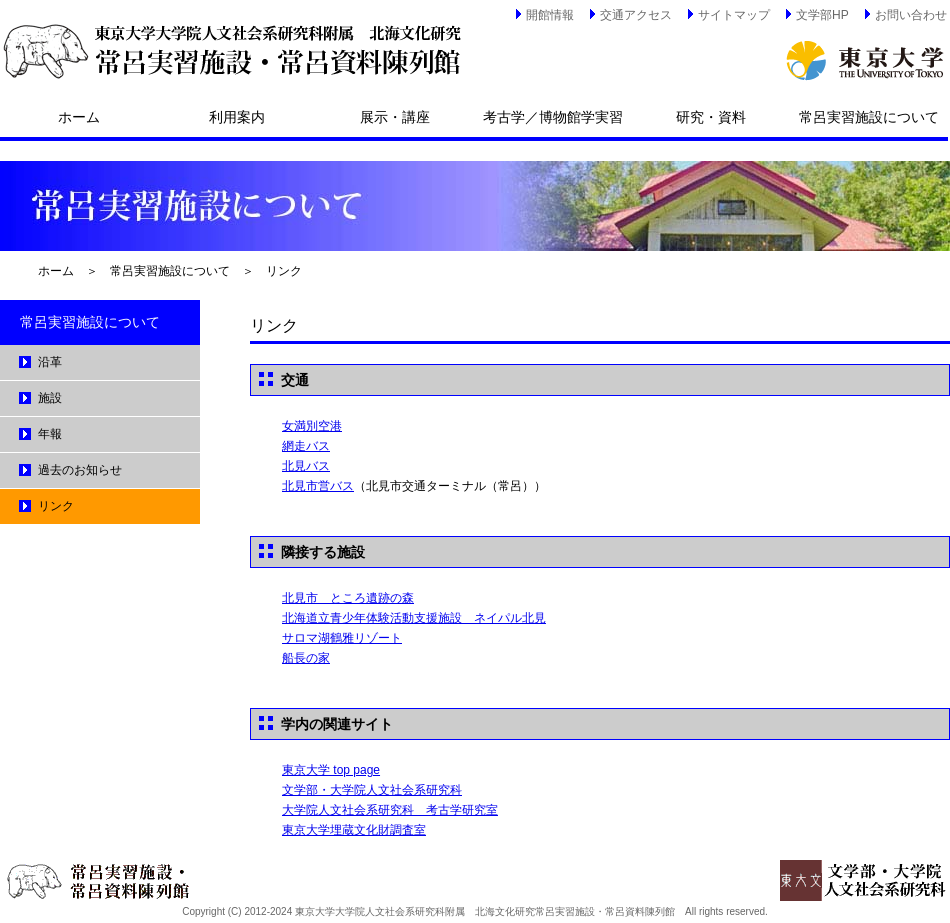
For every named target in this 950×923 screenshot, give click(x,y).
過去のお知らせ (80, 470)
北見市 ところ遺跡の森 (348, 598)
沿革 (50, 362)
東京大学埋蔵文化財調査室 (354, 830)
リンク (284, 271)
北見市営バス (318, 486)
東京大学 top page (331, 770)
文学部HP (815, 13)
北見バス (306, 466)
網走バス (306, 446)
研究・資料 (711, 117)
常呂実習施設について (869, 117)
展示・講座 (395, 117)
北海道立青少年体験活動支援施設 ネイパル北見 (414, 618)
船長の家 (306, 658)
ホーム (79, 117)
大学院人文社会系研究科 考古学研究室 (390, 810)
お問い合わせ (904, 13)
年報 (50, 434)
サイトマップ (727, 13)
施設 (50, 398)
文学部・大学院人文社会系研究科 (372, 790)
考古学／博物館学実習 (553, 117)
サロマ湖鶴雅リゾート (342, 638)
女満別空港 (312, 426)
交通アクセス (629, 13)
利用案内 (237, 117)
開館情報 (543, 13)
